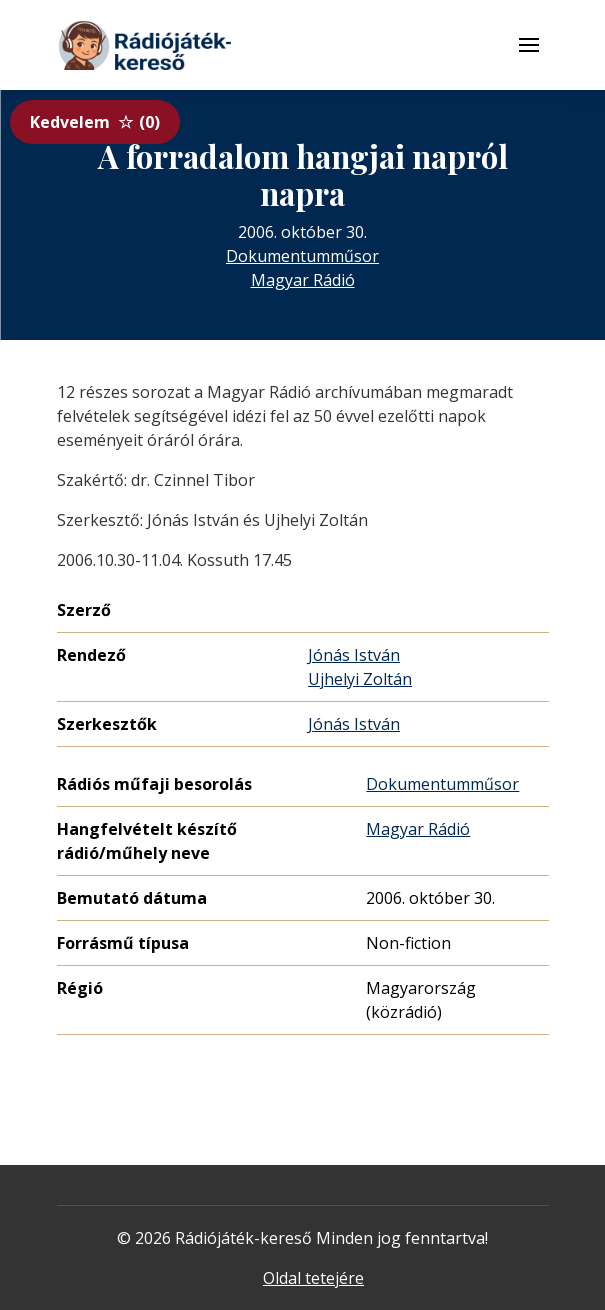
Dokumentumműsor (302, 256)
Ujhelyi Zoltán (360, 679)
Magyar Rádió (303, 280)
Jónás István (354, 655)
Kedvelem (95, 122)
